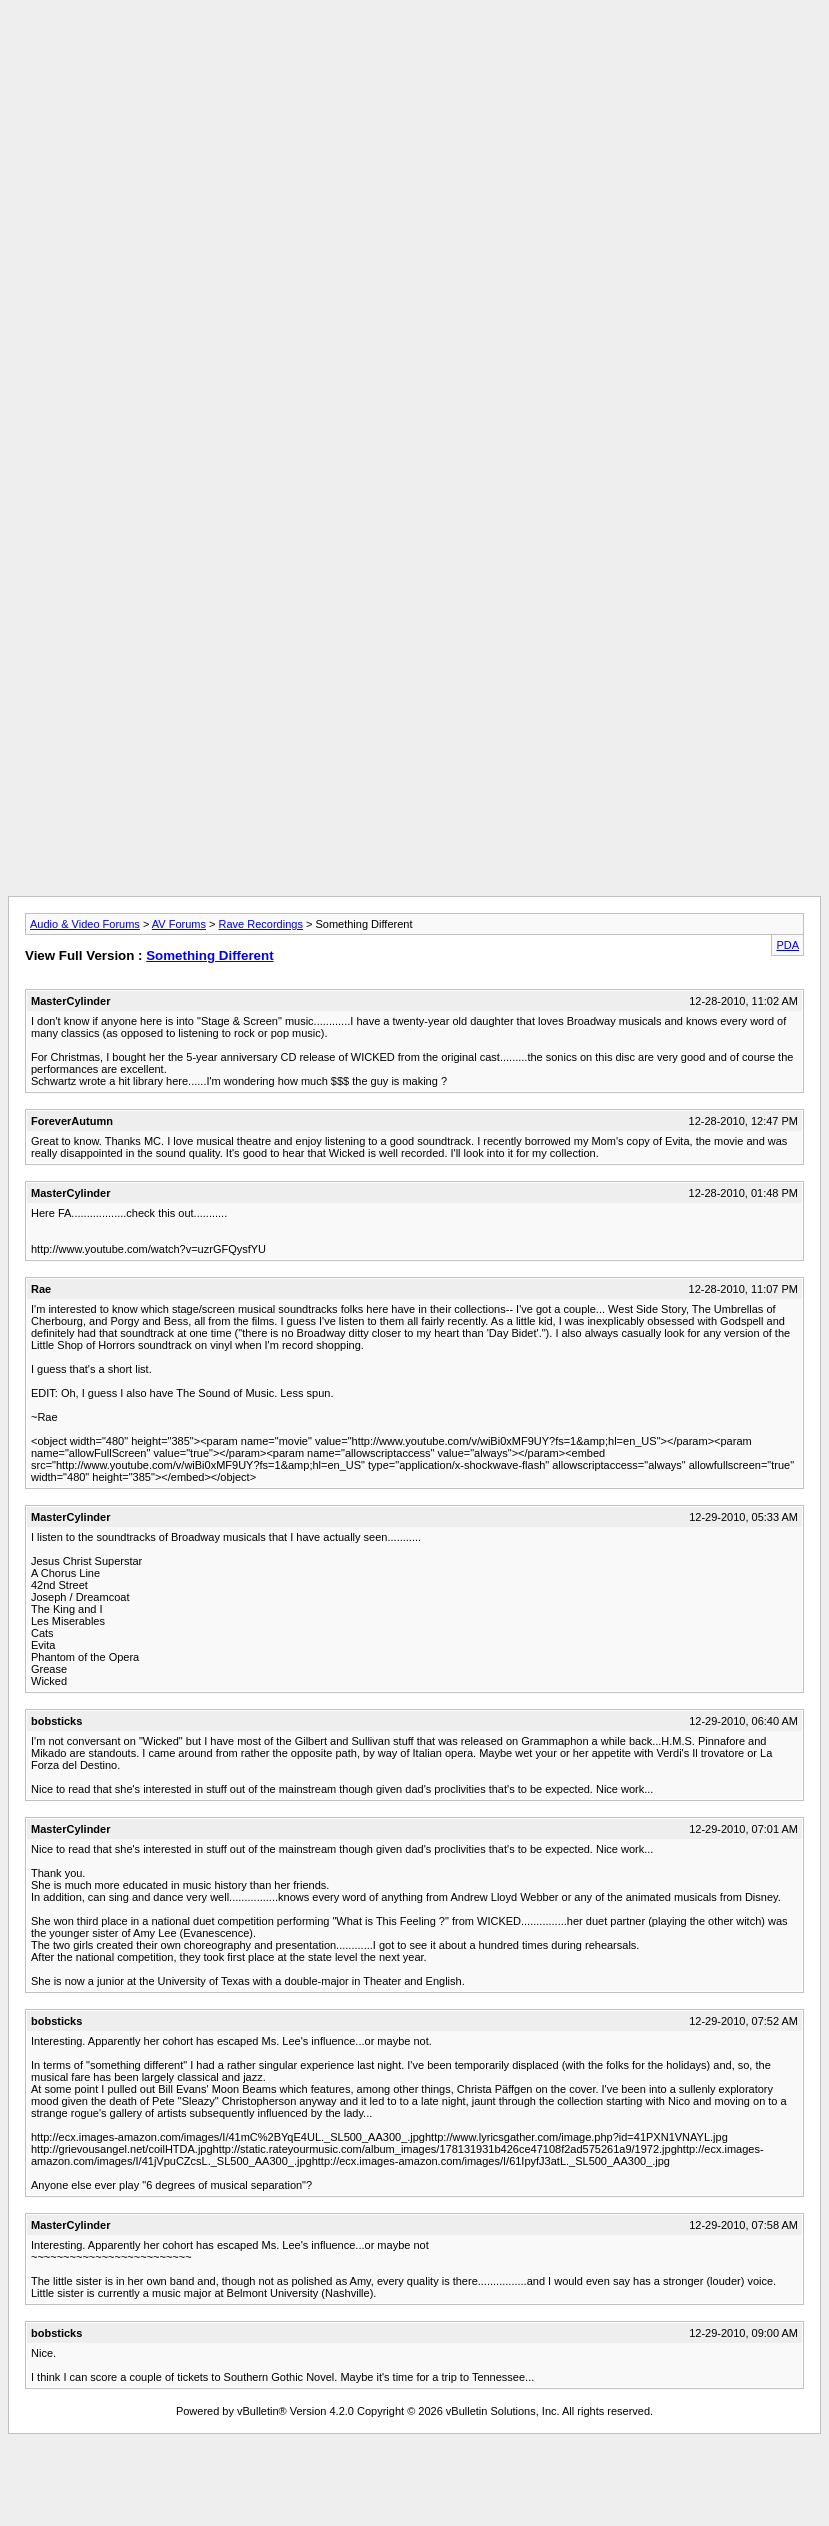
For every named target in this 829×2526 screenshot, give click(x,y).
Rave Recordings (261, 924)
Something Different (209, 955)
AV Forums (179, 924)
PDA (787, 945)
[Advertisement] (414, 148)
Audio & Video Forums (85, 924)
